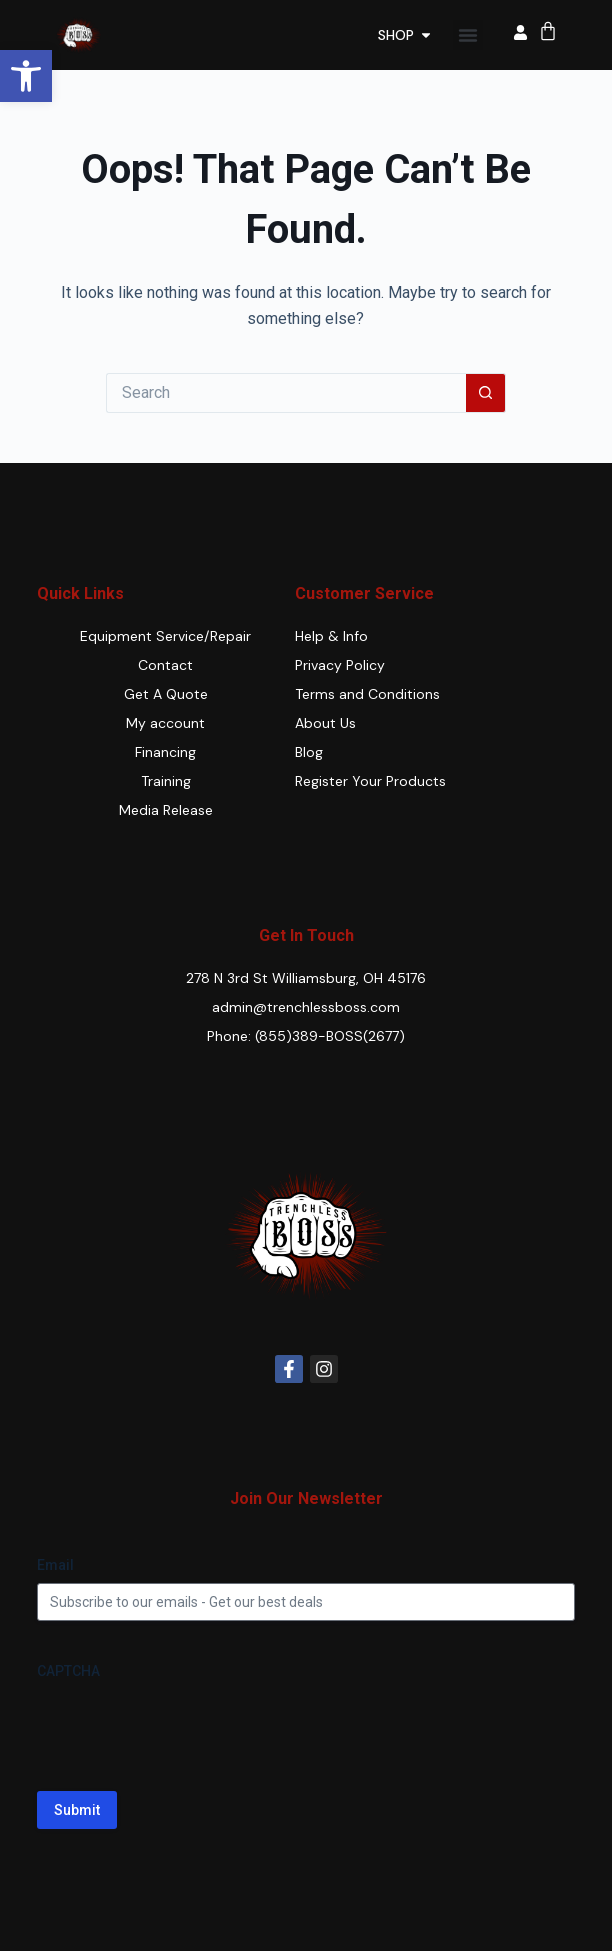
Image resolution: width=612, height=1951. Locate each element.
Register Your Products (370, 781)
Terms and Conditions (367, 694)
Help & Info (331, 636)
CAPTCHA (68, 1671)
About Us (325, 723)
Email (55, 1565)
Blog (309, 752)
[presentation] (189, 1728)
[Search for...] (286, 393)
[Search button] (486, 393)
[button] (26, 76)
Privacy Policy (340, 665)
